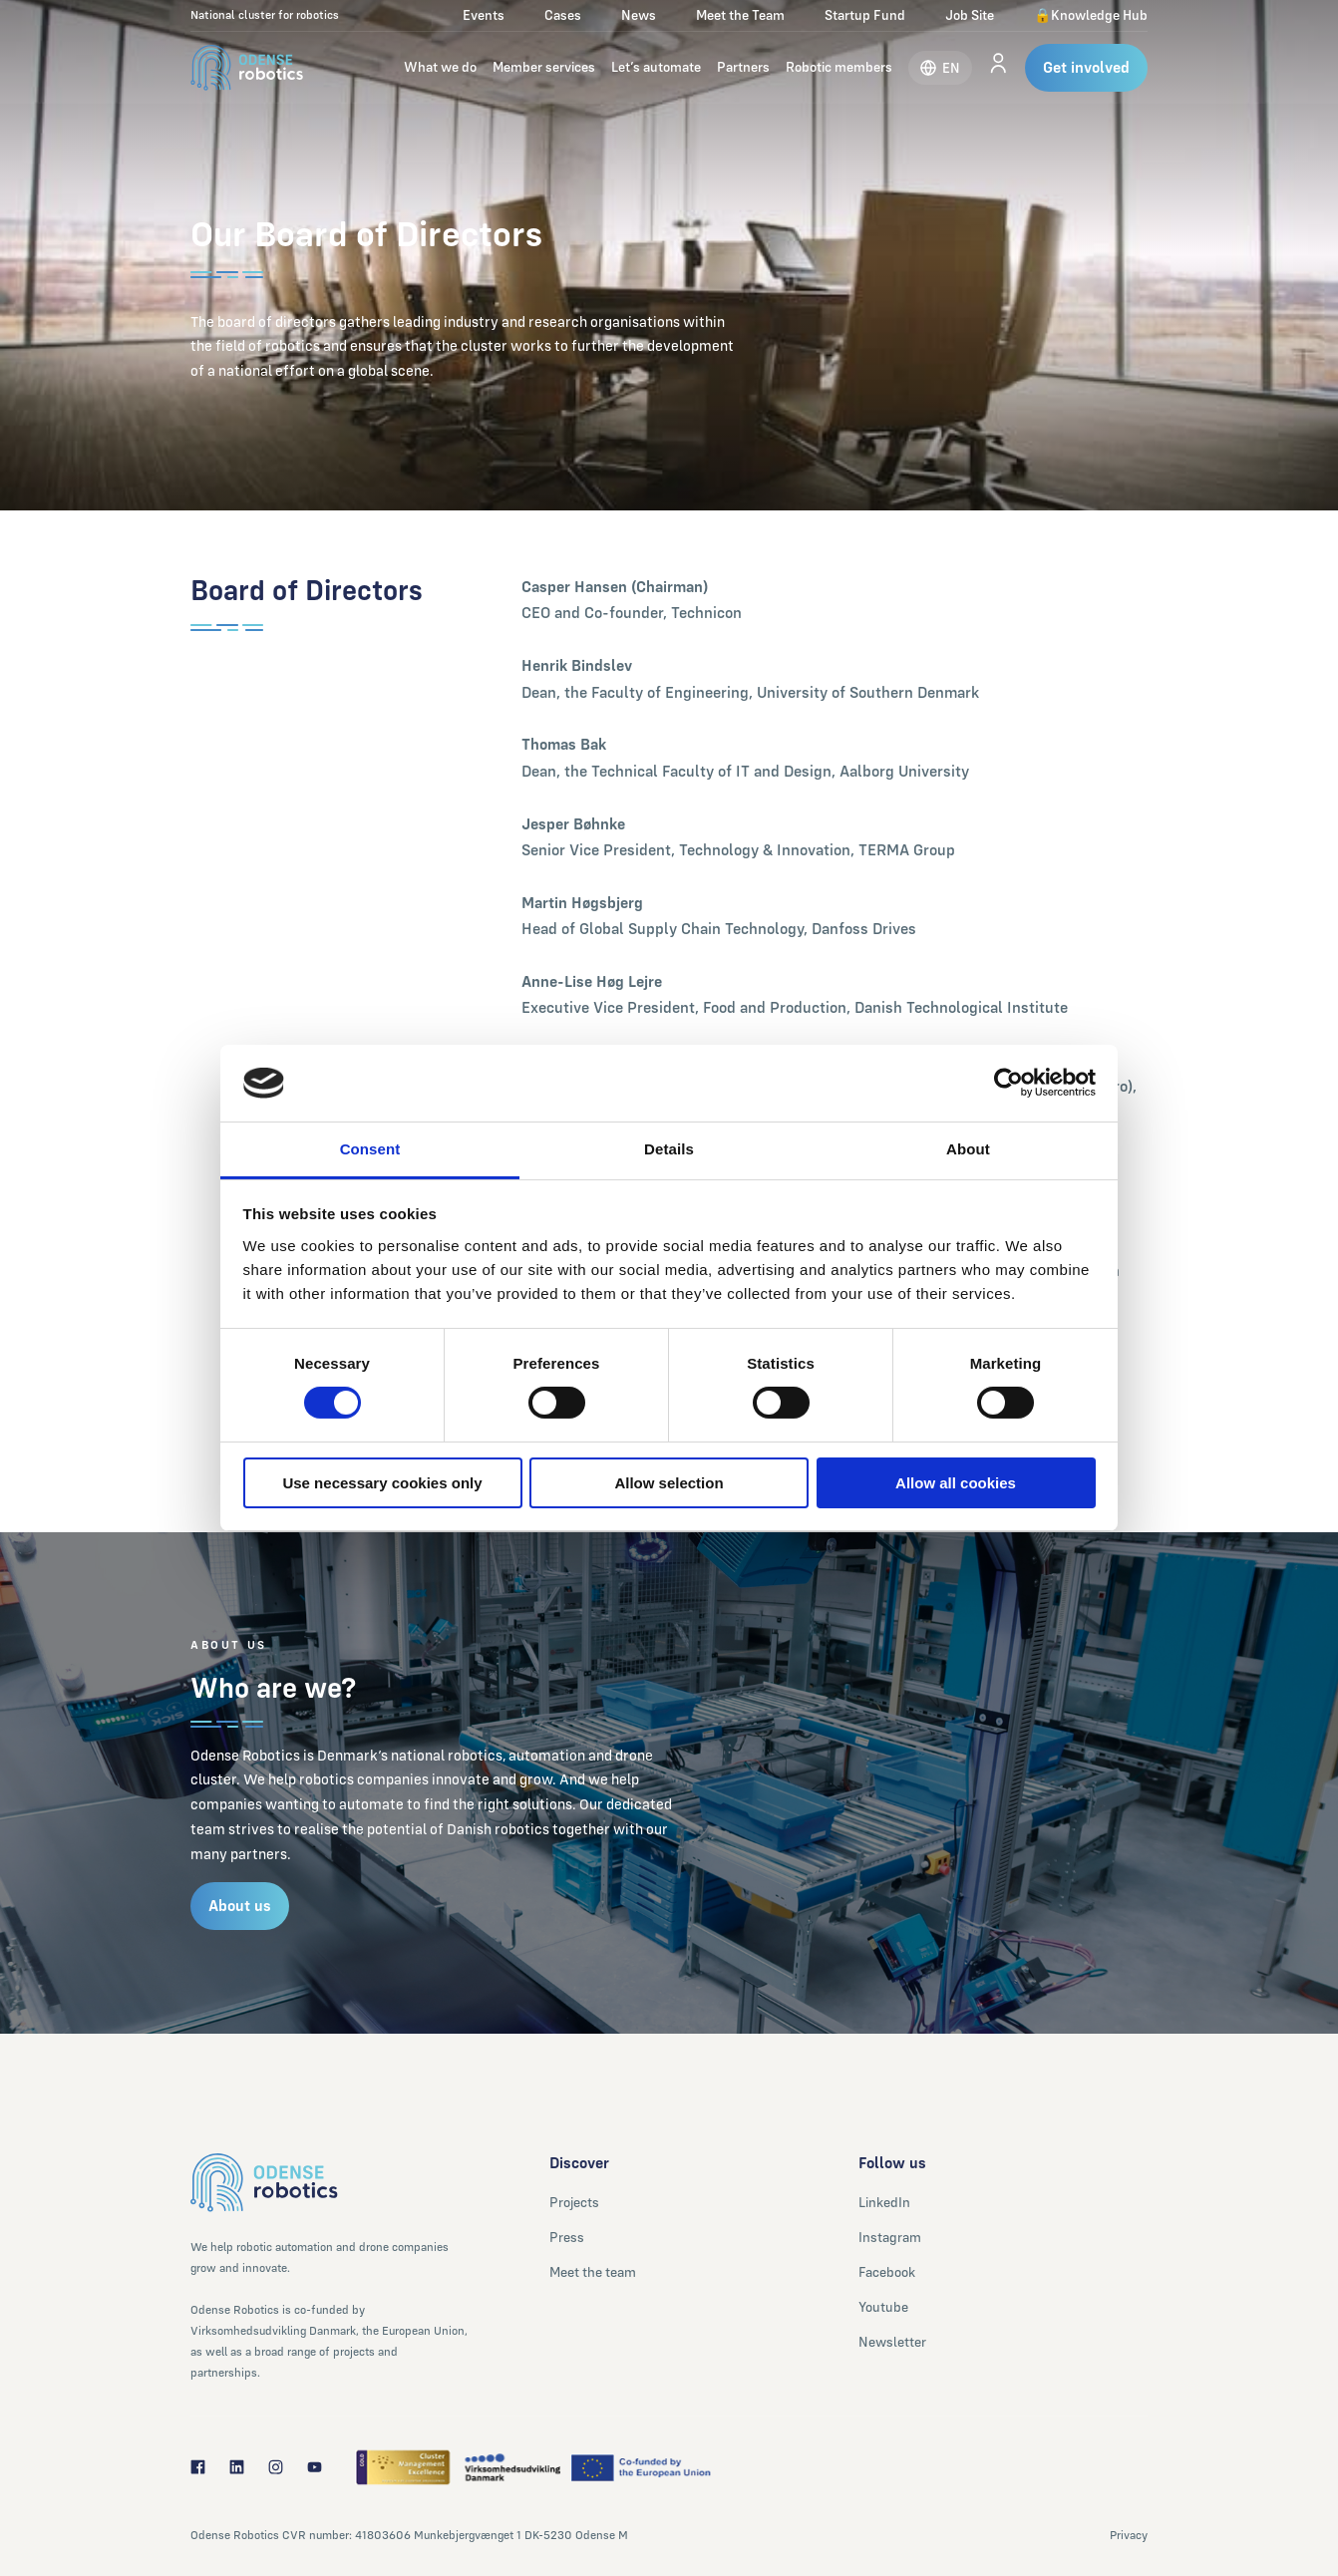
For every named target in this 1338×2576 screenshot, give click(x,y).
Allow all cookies (955, 1482)
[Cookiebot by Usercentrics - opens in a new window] (1008, 1083)
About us (239, 1905)
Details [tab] (669, 1148)
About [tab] (968, 1148)
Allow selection (668, 1482)
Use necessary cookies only (382, 1482)
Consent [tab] (370, 1148)
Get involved (1086, 67)
